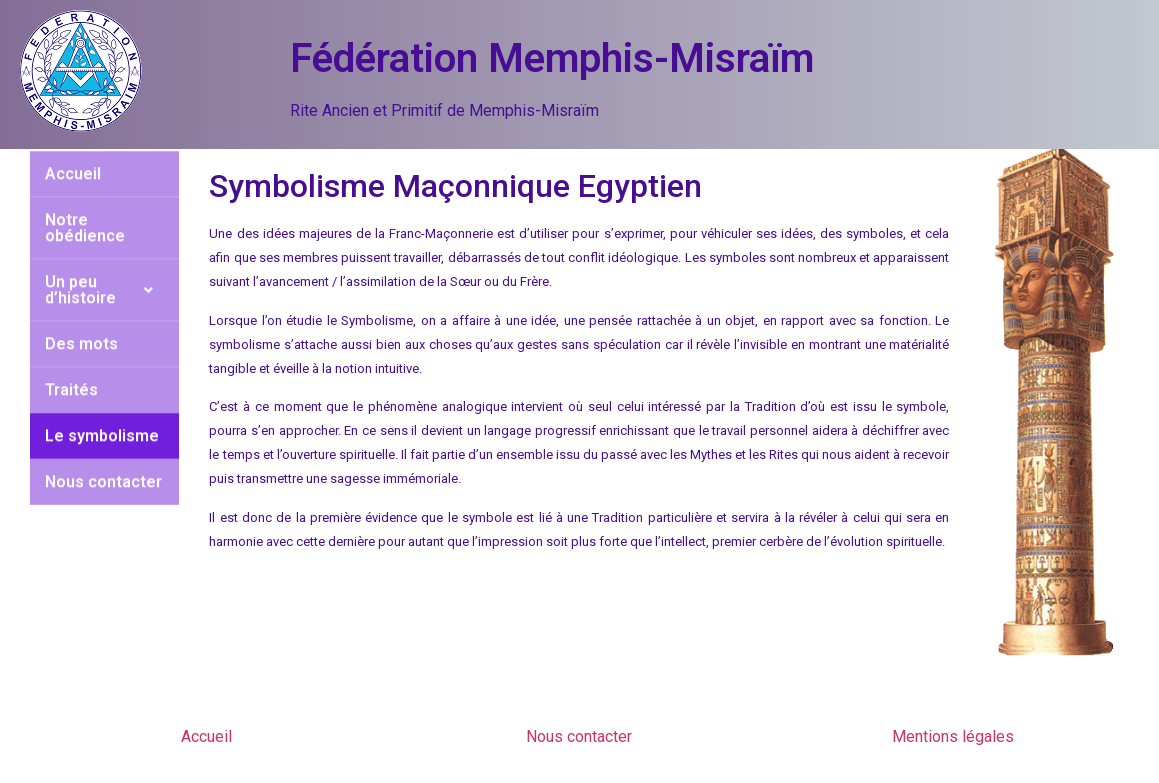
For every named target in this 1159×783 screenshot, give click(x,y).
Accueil (206, 736)
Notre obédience (85, 194)
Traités (71, 356)
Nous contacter (103, 448)
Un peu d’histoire (105, 257)
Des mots (81, 310)
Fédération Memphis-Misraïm (552, 58)
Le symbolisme (102, 402)
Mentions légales (953, 736)
